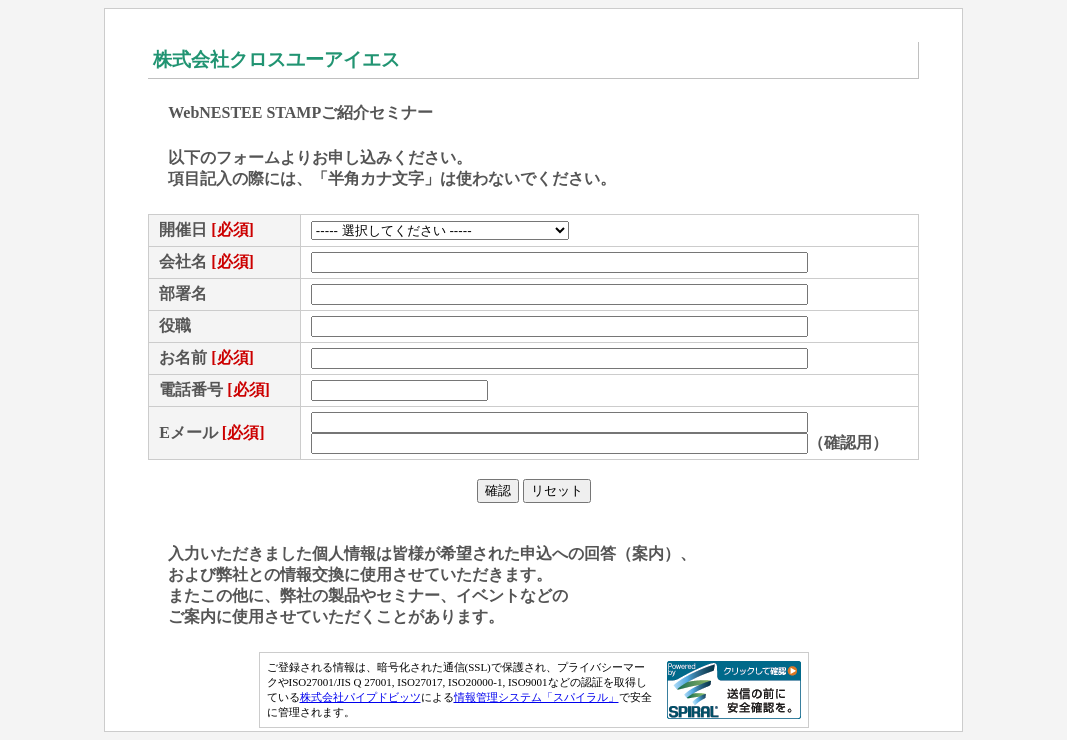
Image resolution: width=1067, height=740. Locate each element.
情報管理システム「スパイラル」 (536, 697)
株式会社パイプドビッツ (360, 697)
